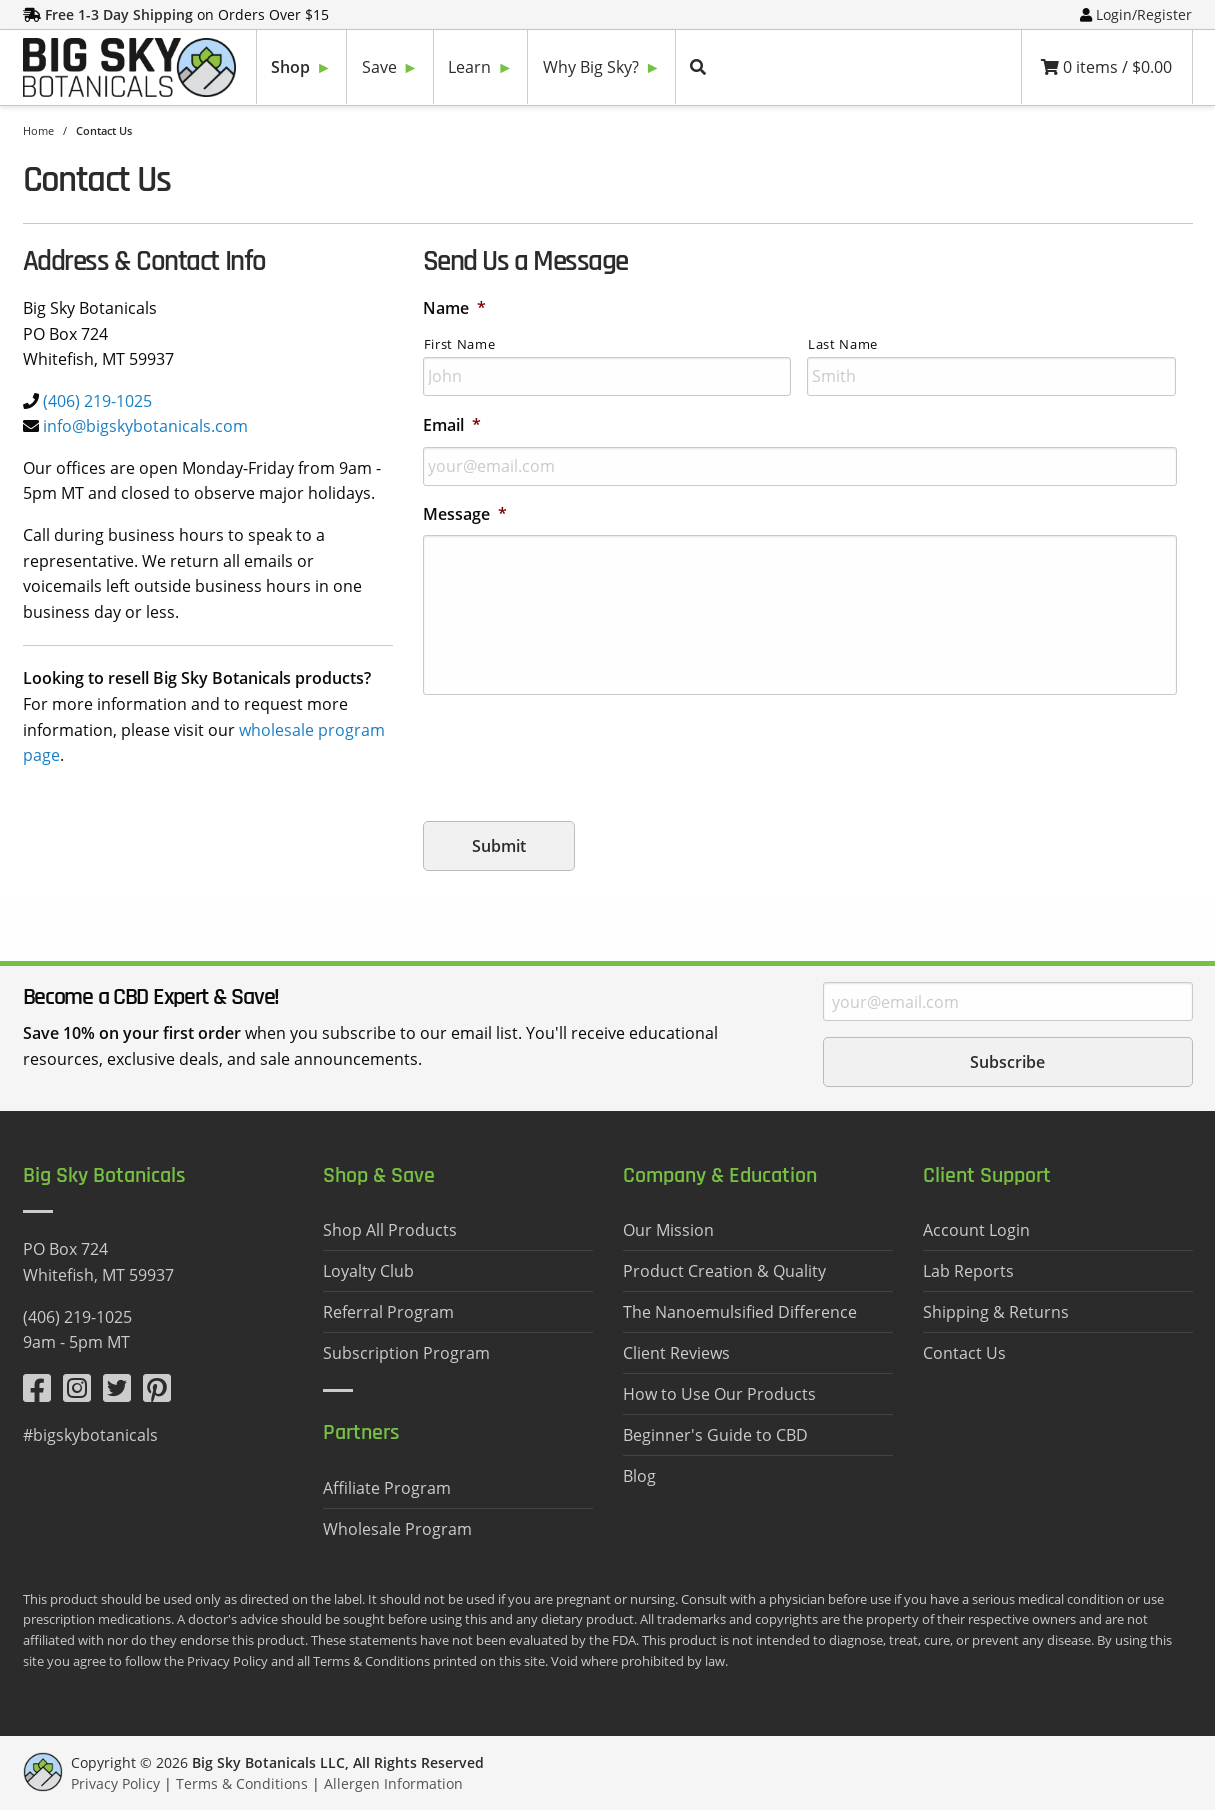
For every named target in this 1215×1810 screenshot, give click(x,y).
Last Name (843, 344)
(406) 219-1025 (97, 401)
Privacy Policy (115, 1783)
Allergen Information (393, 1783)
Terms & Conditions (242, 1783)
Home (38, 130)
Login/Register (1144, 14)
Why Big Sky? (591, 67)
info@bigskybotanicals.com (145, 426)
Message (465, 514)
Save (379, 67)
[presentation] (575, 750)
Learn (469, 67)
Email (452, 425)
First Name (460, 344)
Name (454, 308)
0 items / (1106, 67)
